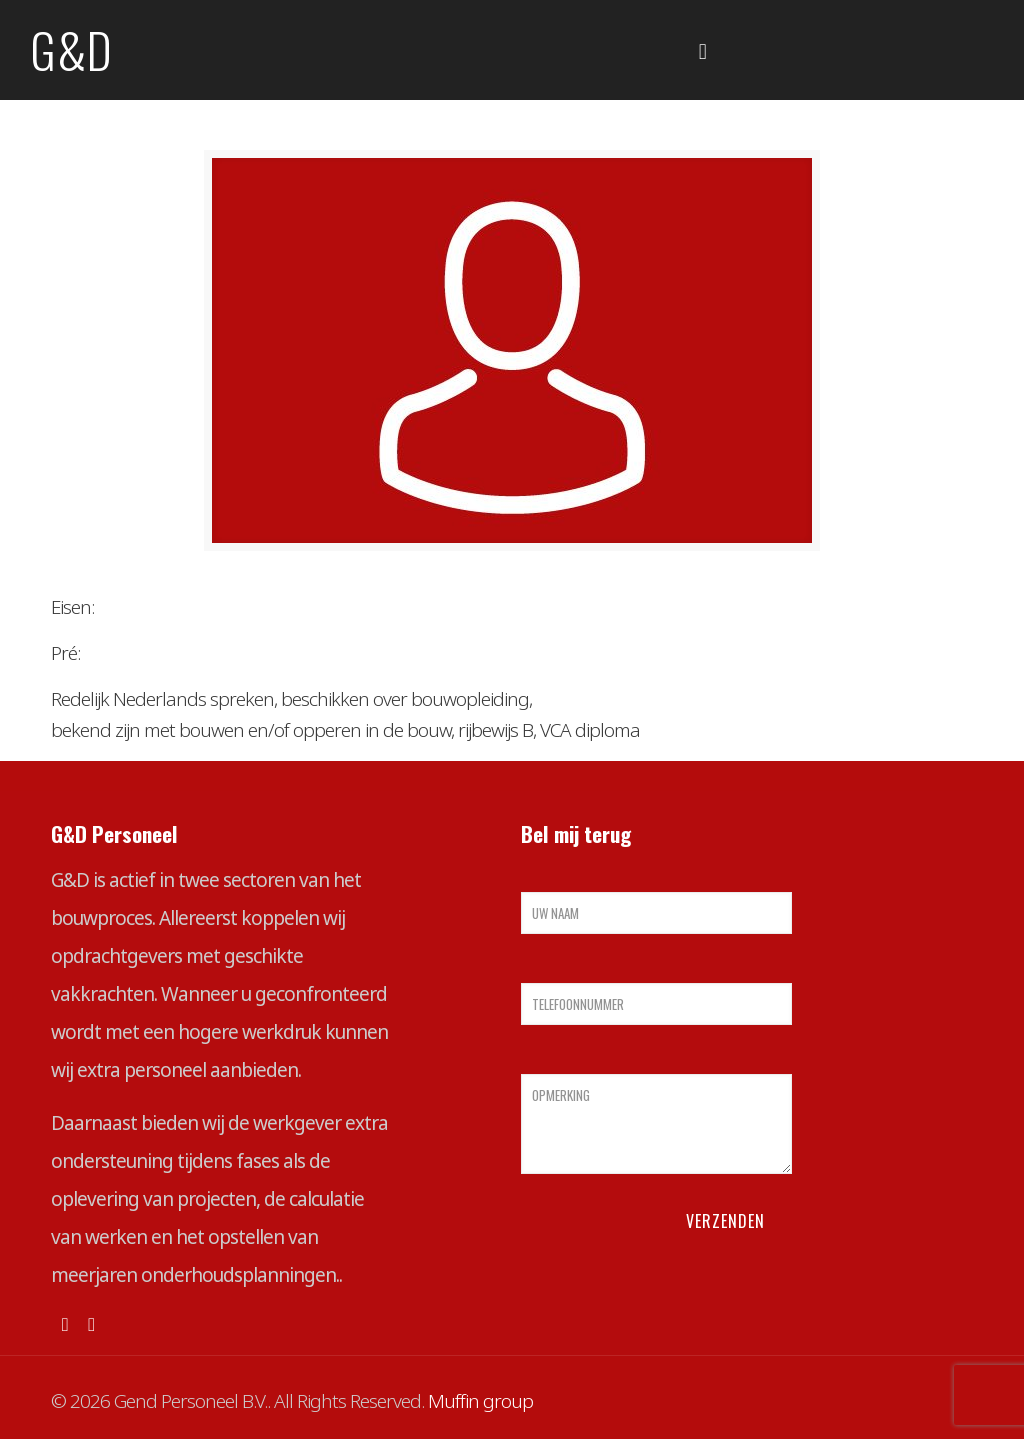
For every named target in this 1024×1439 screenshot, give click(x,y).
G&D (71, 49)
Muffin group (480, 1401)
